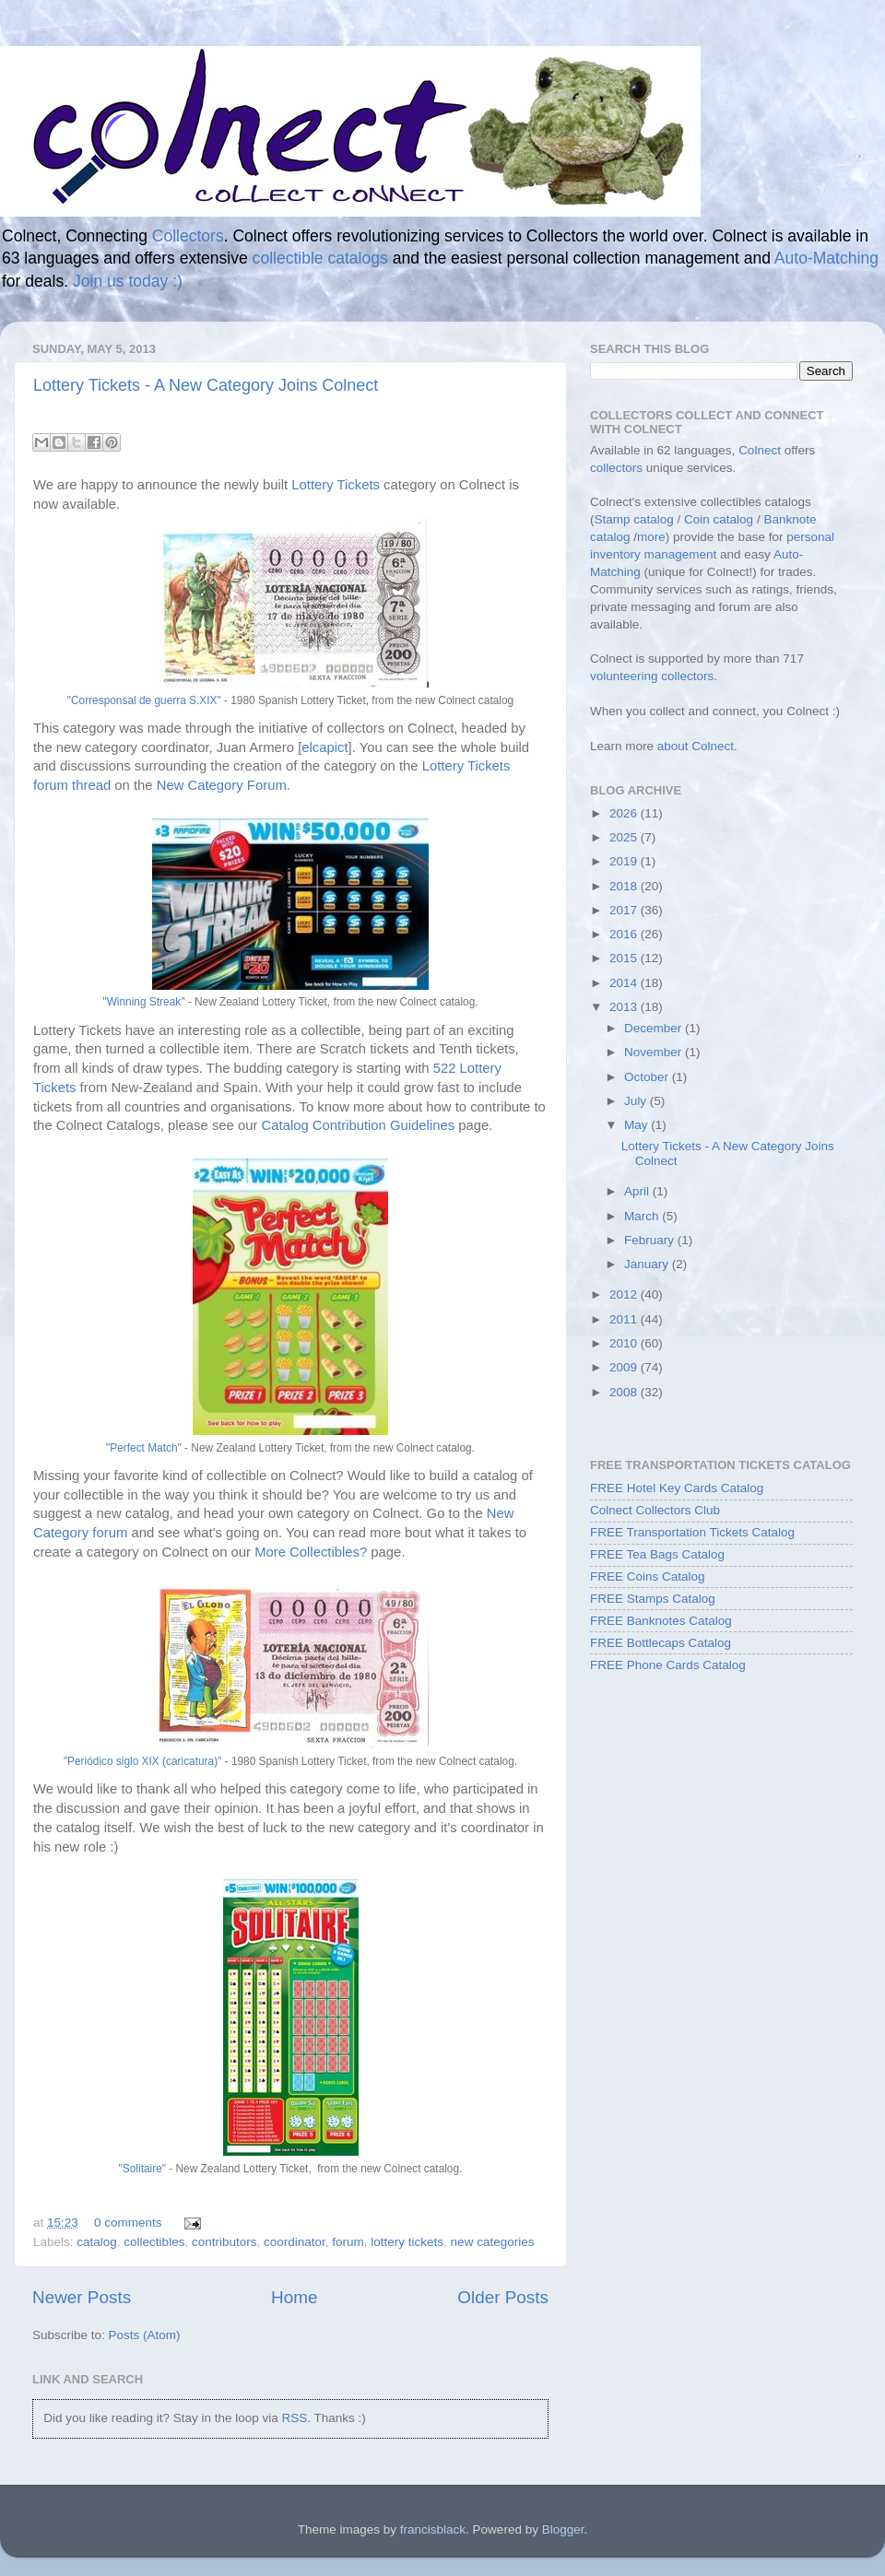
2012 (625, 1294)
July (637, 1101)
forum (348, 2242)
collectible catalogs (320, 258)
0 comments (128, 2222)
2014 (625, 983)
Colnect (759, 450)
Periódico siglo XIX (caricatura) (142, 1761)
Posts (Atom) (145, 2335)
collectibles (154, 2242)
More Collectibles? (310, 1552)
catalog (97, 2242)
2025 (625, 837)
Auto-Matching (826, 258)
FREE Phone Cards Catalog (668, 1665)
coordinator (294, 2242)
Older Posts (503, 2297)
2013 (625, 1007)
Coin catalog (718, 519)
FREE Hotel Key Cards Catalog (676, 1488)
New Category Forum (222, 785)
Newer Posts (81, 2297)
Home (294, 2297)
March (643, 1216)
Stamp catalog (634, 519)
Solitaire (142, 2168)
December (654, 1028)
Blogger (563, 2529)
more (651, 537)
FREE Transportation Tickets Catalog (692, 1532)
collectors (616, 468)
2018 (625, 886)
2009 (625, 1367)
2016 (625, 934)
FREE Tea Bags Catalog (657, 1554)
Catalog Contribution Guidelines (358, 1125)
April (638, 1191)
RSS (294, 2418)
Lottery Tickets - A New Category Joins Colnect (205, 385)
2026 (625, 813)
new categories (493, 2242)
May (637, 1125)
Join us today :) (128, 281)
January (648, 1264)
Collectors (188, 236)
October (648, 1077)
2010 (625, 1343)
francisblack (433, 2529)
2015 (625, 958)
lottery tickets (407, 2242)
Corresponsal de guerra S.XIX (144, 700)
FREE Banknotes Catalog (661, 1621)
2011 (625, 1319)
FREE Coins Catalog (647, 1576)
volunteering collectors (652, 676)
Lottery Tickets (335, 484)
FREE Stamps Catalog (652, 1599)
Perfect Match (143, 1447)
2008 (625, 1392)
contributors (224, 2242)
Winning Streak (144, 1001)
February (651, 1240)
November (654, 1052)
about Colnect (695, 746)
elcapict (324, 747)
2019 (625, 861)
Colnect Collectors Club (655, 1510)
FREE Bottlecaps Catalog (660, 1643)
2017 (625, 910)
